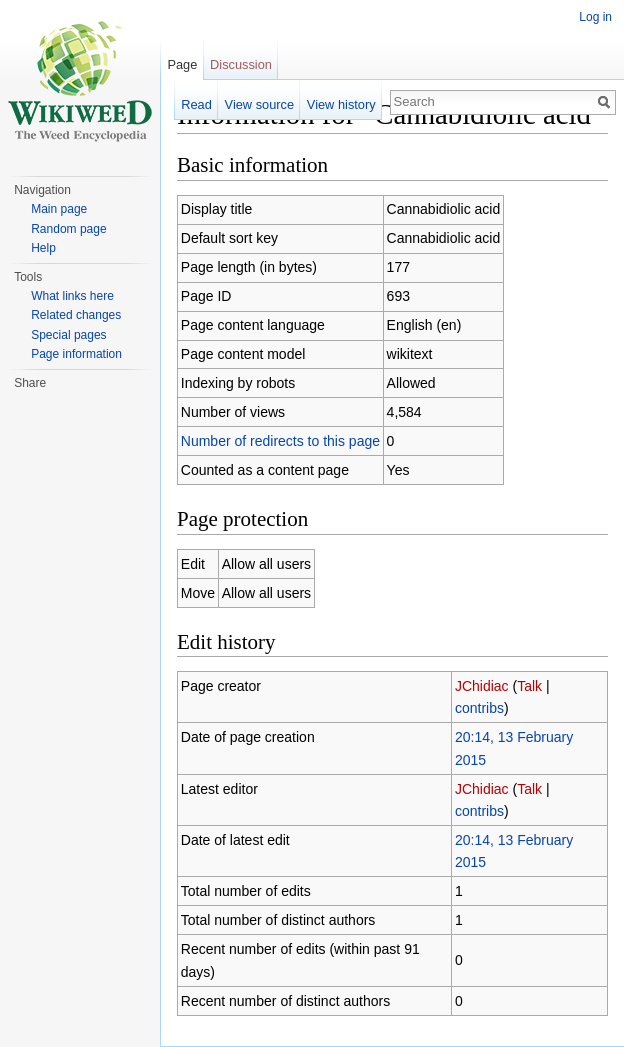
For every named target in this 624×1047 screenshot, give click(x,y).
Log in (595, 17)
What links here (72, 296)
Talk (529, 686)
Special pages (68, 335)
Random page (68, 229)
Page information (76, 354)
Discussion (241, 64)
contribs (479, 708)
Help (43, 248)
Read (196, 104)
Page (182, 64)
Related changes (76, 315)
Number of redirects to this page (280, 441)
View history (341, 104)
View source (259, 104)
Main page (59, 209)
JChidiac (482, 686)
